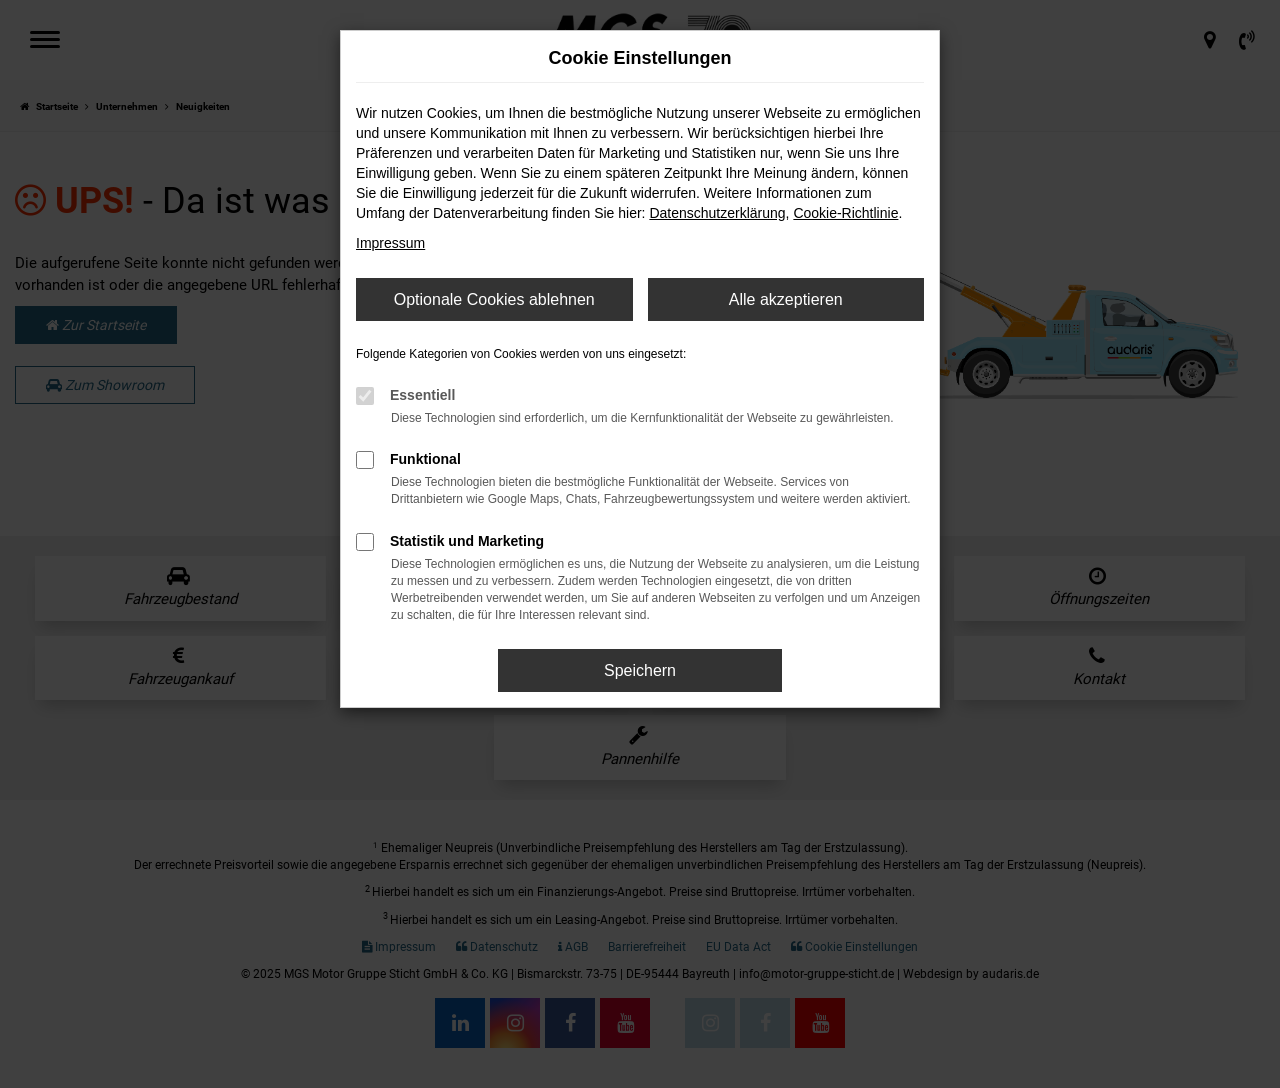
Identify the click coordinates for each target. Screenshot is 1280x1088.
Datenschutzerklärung (717, 213)
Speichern (640, 670)
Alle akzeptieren (786, 299)
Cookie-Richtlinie (845, 213)
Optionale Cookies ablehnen (494, 299)
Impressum (390, 243)
